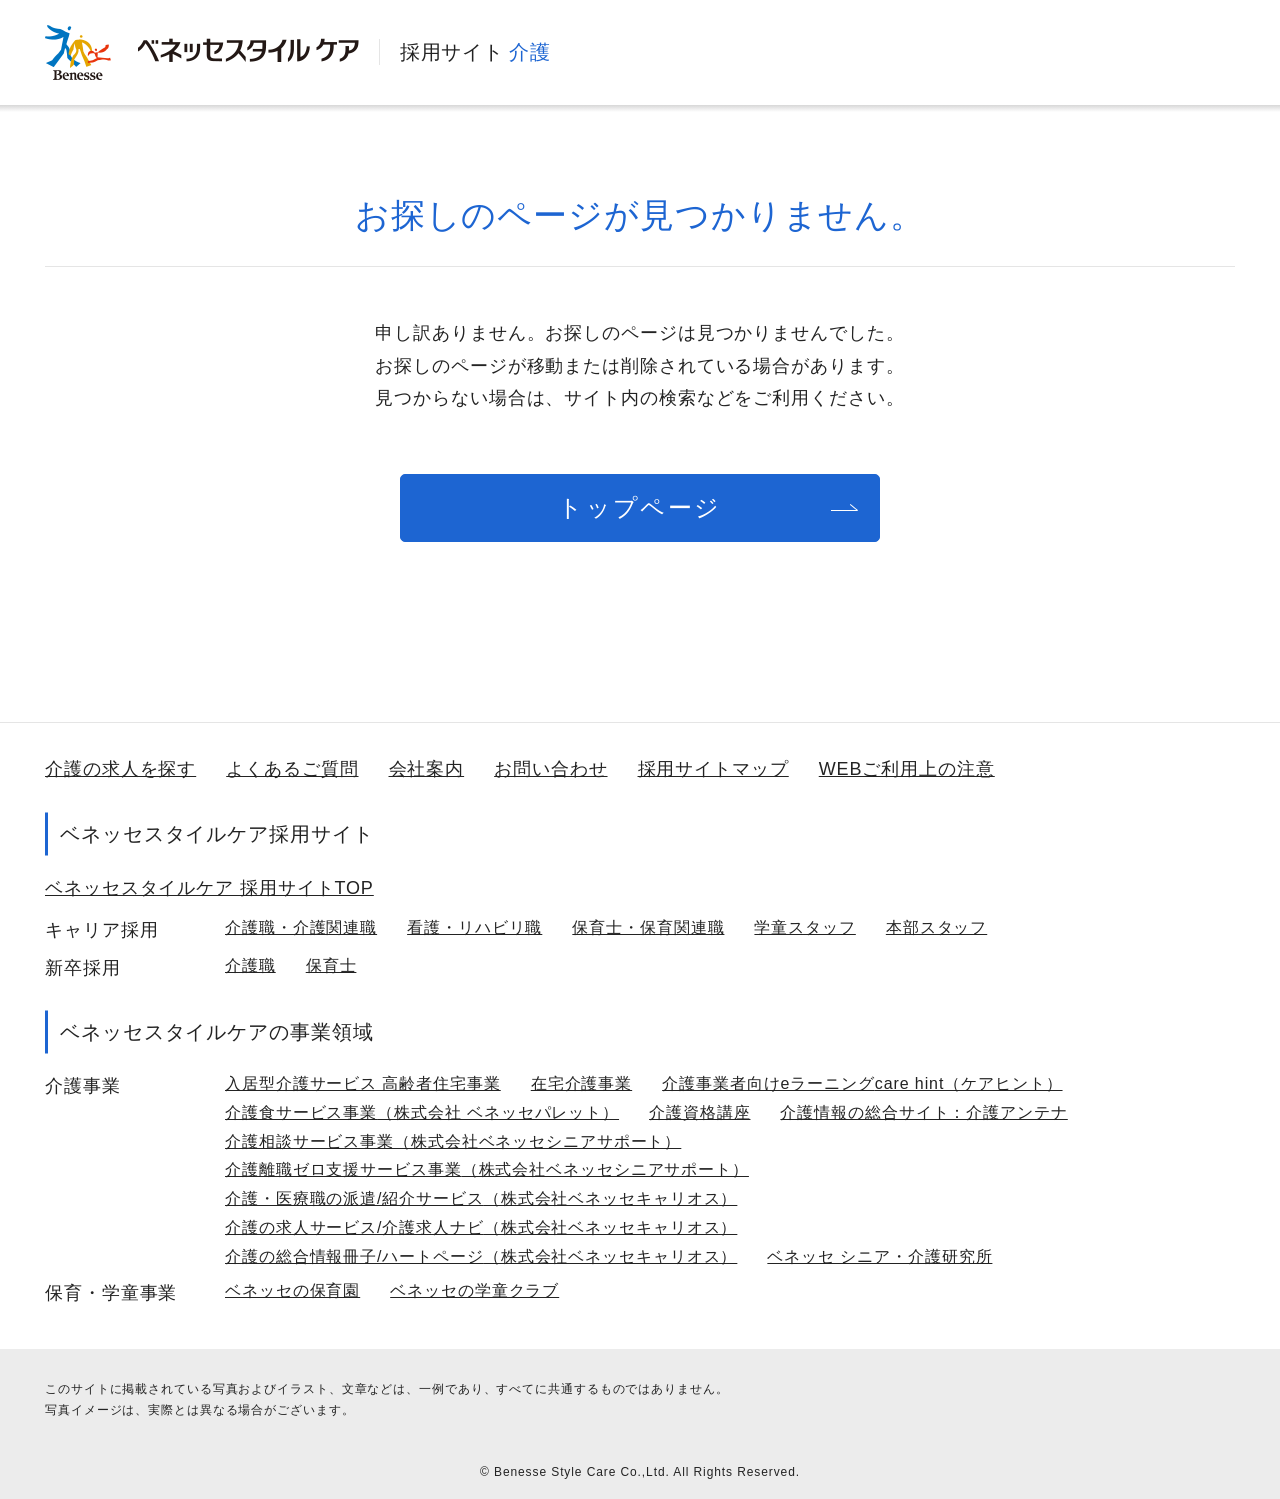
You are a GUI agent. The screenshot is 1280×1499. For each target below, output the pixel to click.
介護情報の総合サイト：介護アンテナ (923, 1112)
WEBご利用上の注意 (907, 769)
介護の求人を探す (120, 769)
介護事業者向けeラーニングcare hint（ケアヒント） (862, 1083)
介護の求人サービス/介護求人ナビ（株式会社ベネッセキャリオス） (481, 1227)
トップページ (639, 507)
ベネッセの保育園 (292, 1290)
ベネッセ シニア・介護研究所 (879, 1256)
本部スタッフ (936, 927)
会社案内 (427, 769)
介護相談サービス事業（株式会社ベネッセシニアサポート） (453, 1141)
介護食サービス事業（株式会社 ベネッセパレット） (422, 1112)
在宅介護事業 (581, 1083)
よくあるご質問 (292, 769)
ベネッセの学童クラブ (474, 1290)
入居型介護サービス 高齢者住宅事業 (363, 1083)
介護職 (250, 965)
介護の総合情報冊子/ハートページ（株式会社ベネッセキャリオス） (481, 1256)
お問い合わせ (550, 769)
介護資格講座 (699, 1112)
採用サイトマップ (713, 769)
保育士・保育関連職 (648, 927)
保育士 (331, 965)
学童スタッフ (804, 927)
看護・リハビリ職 (474, 927)
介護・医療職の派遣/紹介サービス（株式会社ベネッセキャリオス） (481, 1198)
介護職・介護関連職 (301, 927)
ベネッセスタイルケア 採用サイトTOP (209, 888)
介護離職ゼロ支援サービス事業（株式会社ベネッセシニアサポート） (487, 1169)
